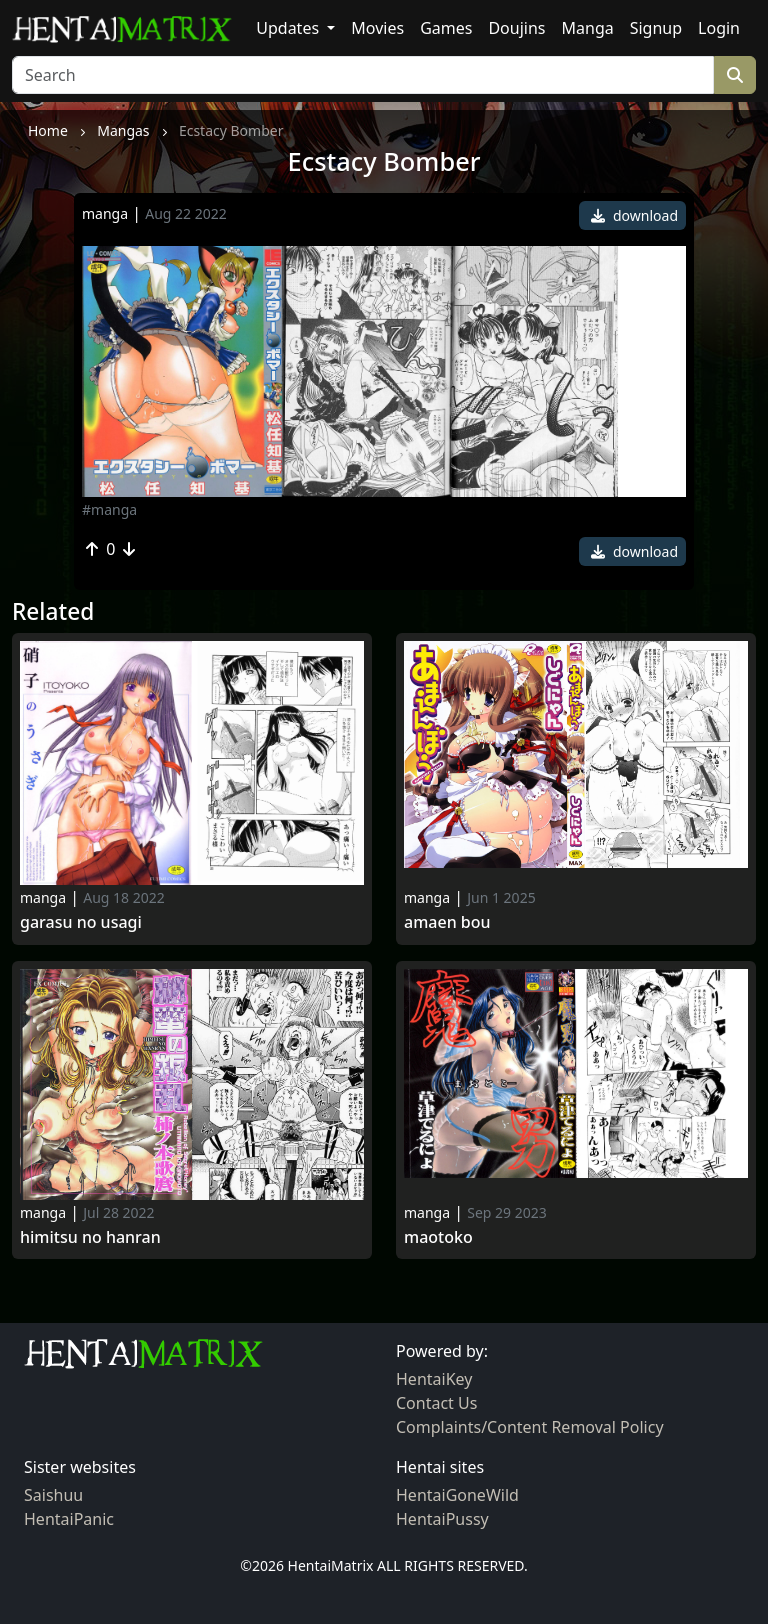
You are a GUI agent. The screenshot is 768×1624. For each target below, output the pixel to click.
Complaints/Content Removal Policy (530, 1427)
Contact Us (436, 1403)
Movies (377, 28)
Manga (588, 28)
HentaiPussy (442, 1519)
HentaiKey (434, 1379)
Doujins (516, 28)
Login (719, 28)
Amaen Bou (447, 922)
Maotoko (438, 1237)
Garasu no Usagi (81, 922)
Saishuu (53, 1495)
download (634, 215)
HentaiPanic (69, 1519)
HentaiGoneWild (457, 1495)
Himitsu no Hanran (90, 1237)
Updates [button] (289, 28)
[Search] (363, 75)
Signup (656, 28)
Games (446, 28)
